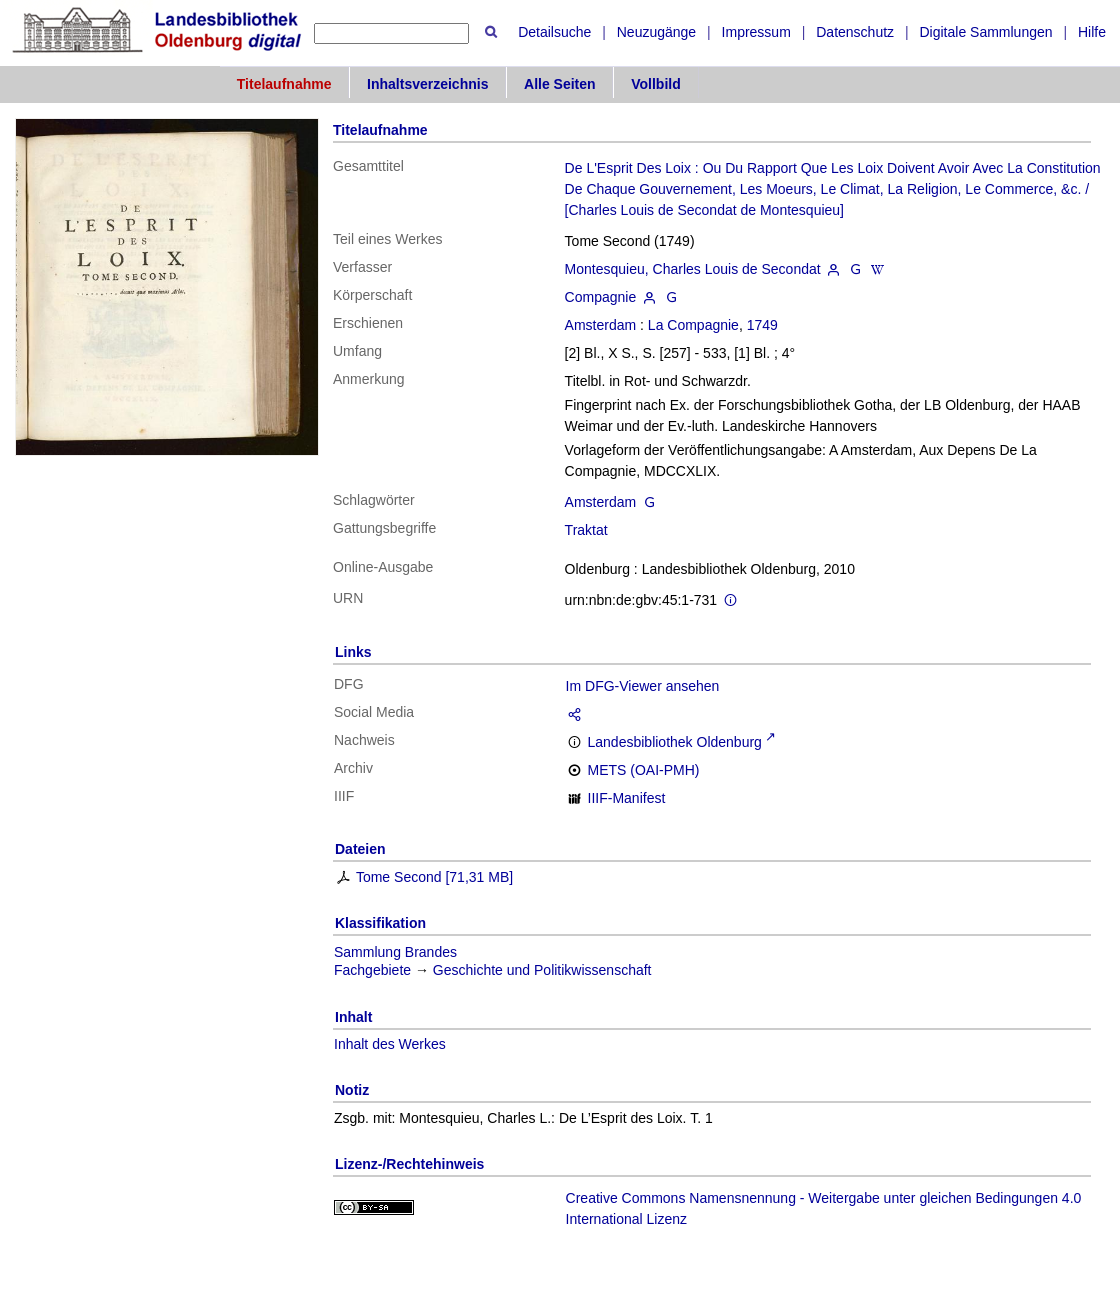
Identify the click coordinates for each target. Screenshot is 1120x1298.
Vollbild (656, 84)
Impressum (756, 32)
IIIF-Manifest (627, 798)
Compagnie (601, 297)
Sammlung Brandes (395, 952)
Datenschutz (855, 32)
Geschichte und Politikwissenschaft (542, 970)
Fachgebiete (372, 970)
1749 (762, 325)
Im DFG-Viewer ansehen (643, 686)
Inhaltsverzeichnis (427, 84)
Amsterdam (601, 325)
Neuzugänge (656, 32)
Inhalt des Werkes (390, 1044)
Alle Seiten (560, 84)
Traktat (586, 530)
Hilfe (1092, 32)
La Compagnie (693, 325)
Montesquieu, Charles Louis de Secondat (693, 269)
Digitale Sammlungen (985, 32)
